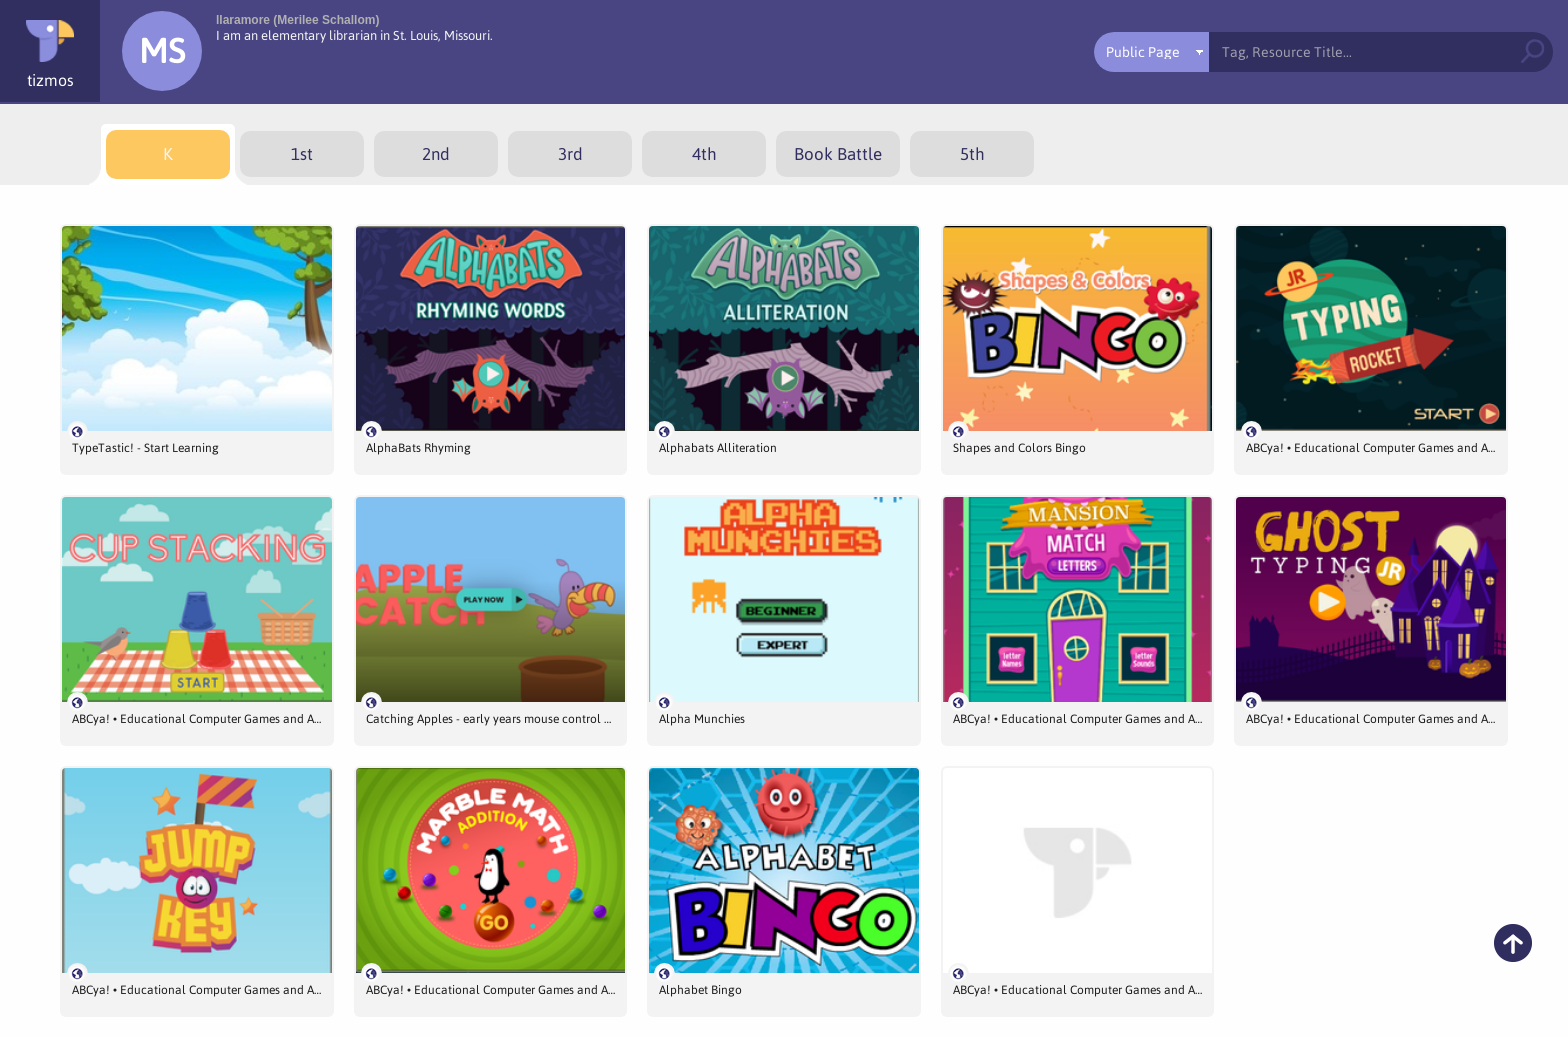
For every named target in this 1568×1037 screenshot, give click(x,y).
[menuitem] (168, 154)
